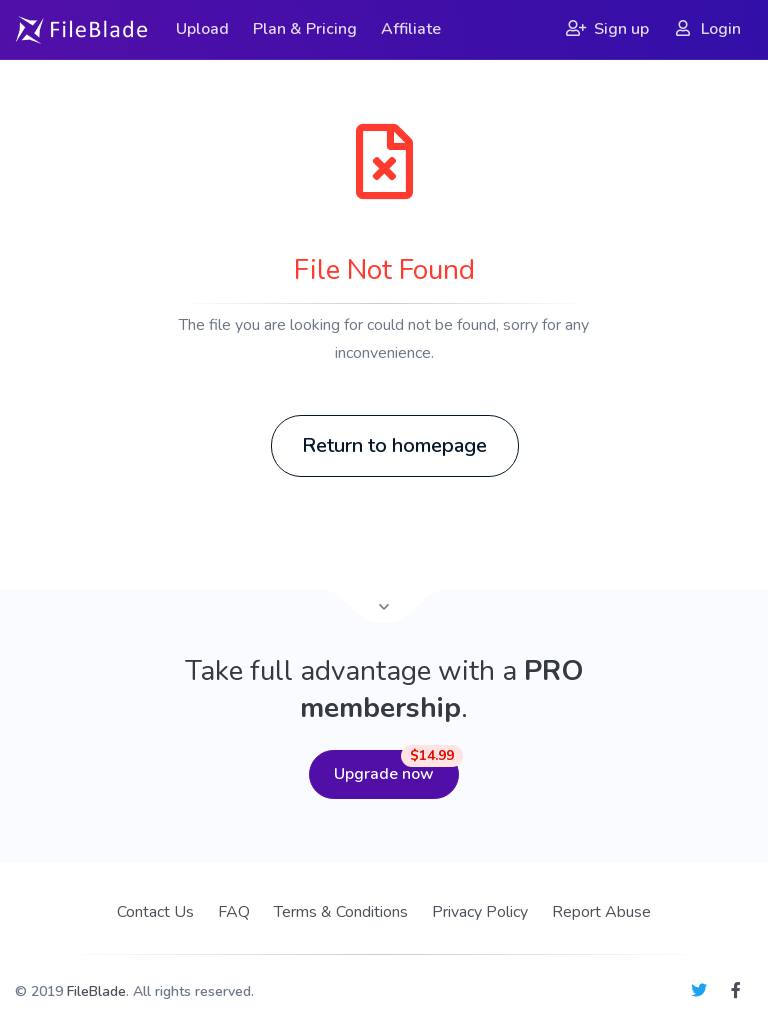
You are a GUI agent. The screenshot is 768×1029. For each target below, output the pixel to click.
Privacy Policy (480, 912)
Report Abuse (601, 912)
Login (707, 29)
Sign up (607, 29)
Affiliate (411, 29)
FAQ (234, 912)
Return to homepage (394, 445)
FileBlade (96, 991)
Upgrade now (396, 767)
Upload (202, 29)
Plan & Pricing (305, 29)
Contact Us (155, 912)
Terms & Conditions (341, 912)
